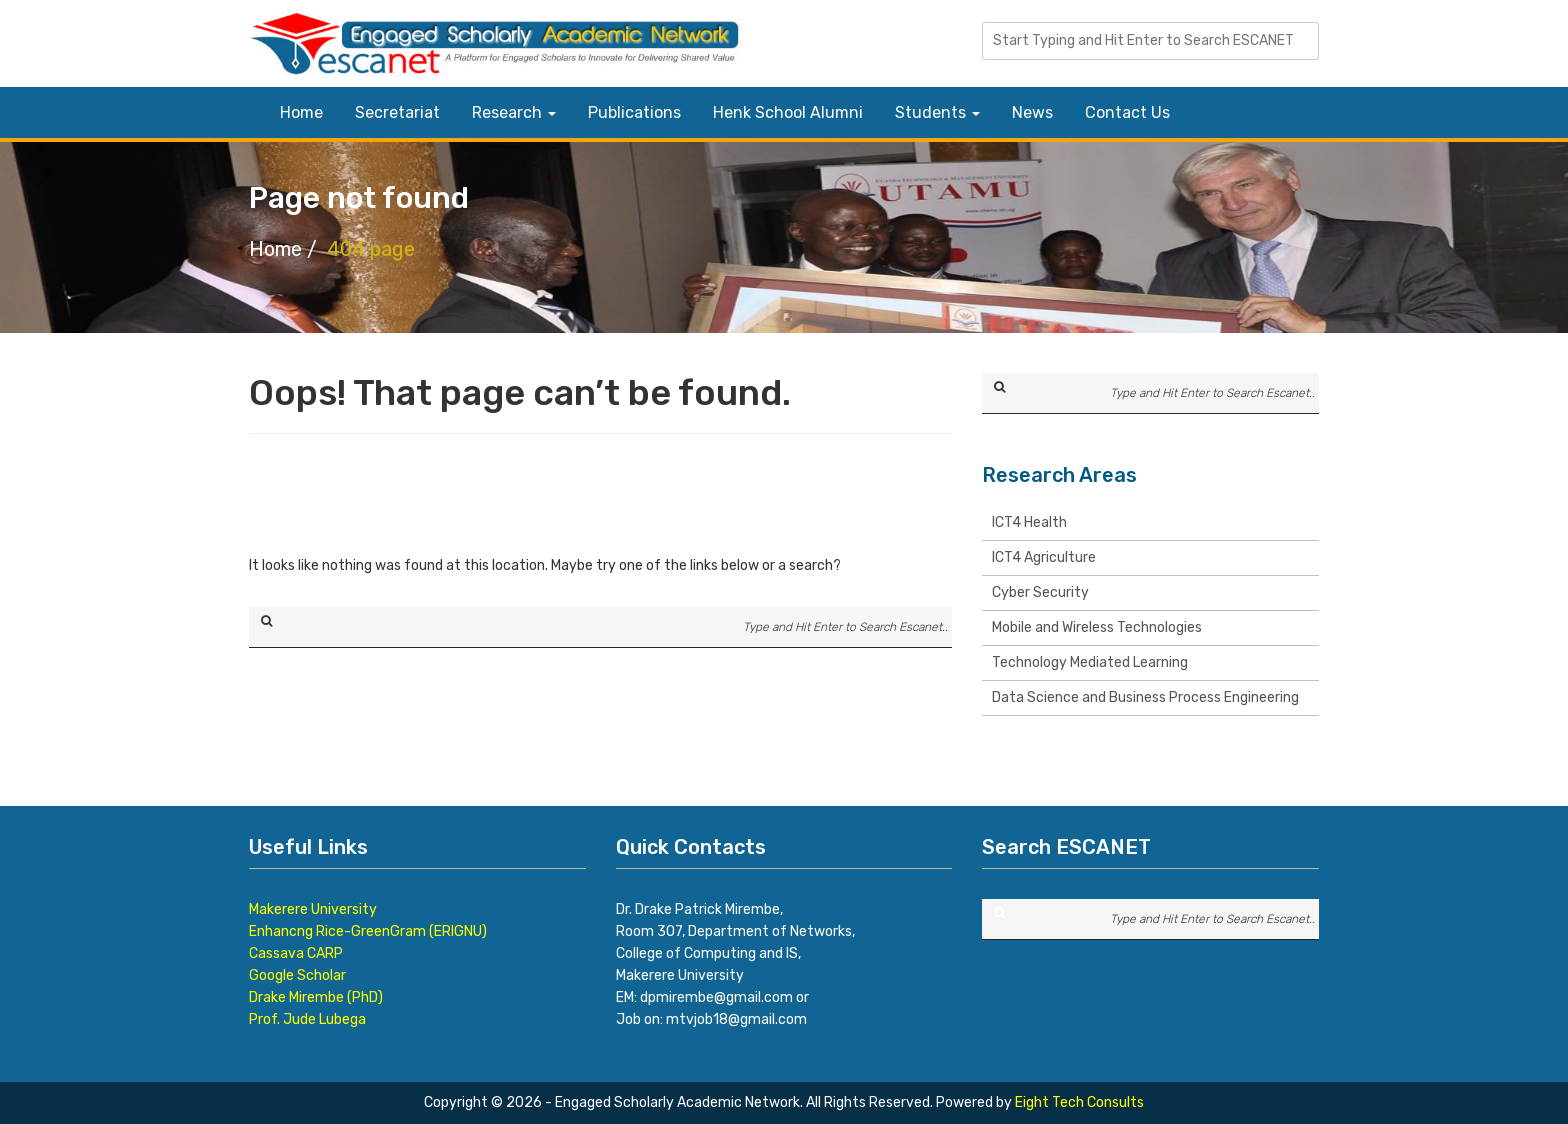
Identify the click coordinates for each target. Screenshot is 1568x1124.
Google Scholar (297, 975)
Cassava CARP (296, 953)
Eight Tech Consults (1079, 1102)
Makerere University (313, 909)
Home (301, 112)
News (1032, 112)
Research (514, 112)
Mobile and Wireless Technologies (1097, 627)
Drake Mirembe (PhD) (316, 997)
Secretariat (397, 112)
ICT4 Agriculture (1044, 557)
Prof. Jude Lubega (307, 1019)
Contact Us (1127, 112)
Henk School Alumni (788, 112)
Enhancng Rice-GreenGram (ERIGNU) (368, 931)
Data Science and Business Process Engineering (1145, 697)
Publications (634, 112)
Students (937, 112)
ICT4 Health (1029, 522)
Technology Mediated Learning (1090, 662)
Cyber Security (1040, 592)
